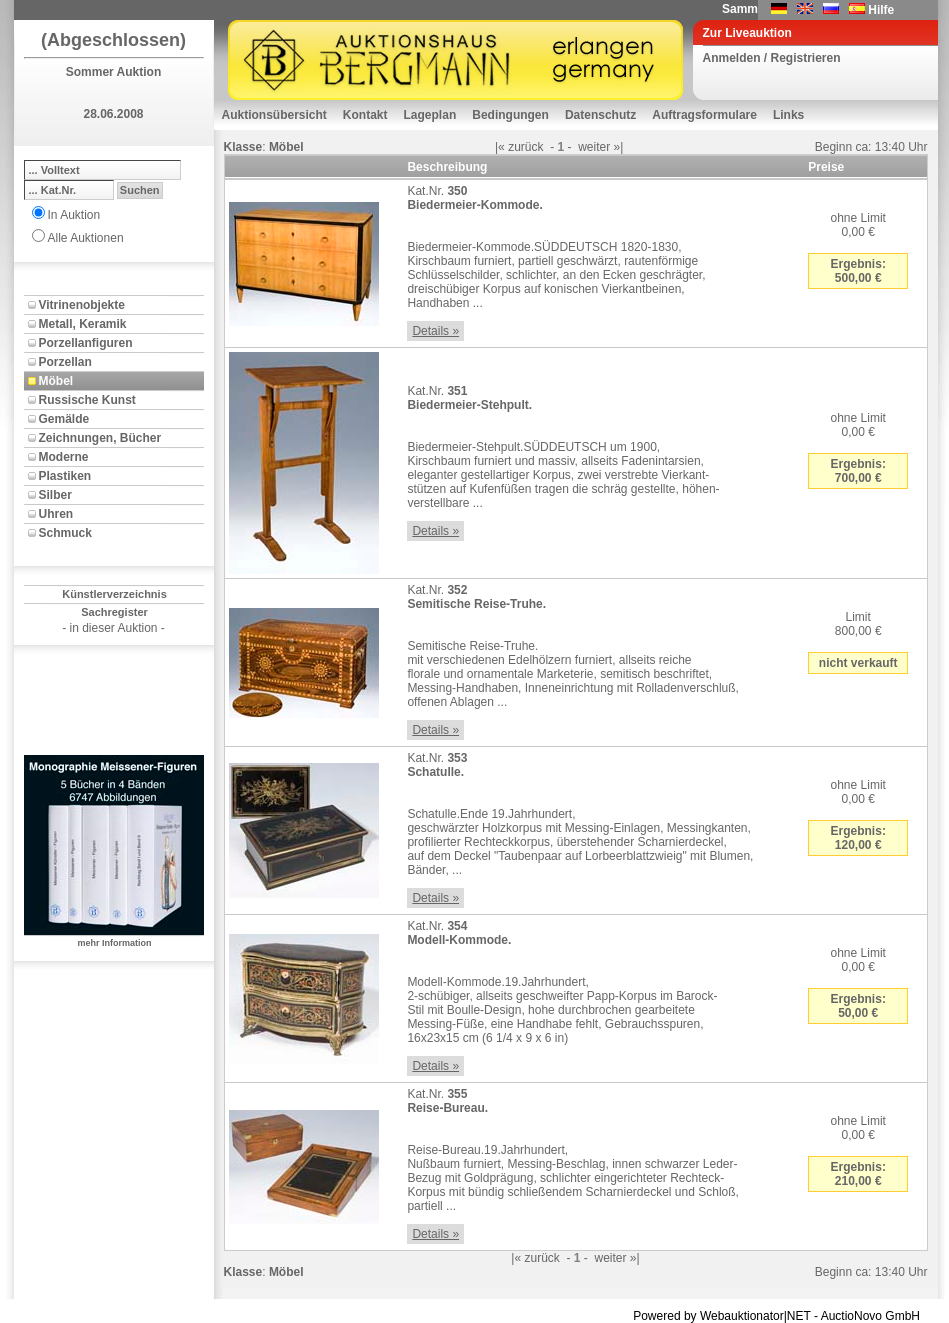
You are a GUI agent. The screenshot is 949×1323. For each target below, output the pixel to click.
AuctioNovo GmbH (870, 1316)
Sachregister (114, 612)
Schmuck (65, 533)
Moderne (64, 457)
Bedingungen (510, 115)
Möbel (56, 381)
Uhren (56, 514)
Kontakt (365, 115)
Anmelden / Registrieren (772, 58)
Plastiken (65, 476)
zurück (525, 147)
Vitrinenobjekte (82, 305)
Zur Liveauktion (747, 33)
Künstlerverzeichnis (114, 594)
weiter (594, 147)
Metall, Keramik (83, 324)
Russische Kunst (87, 400)
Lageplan (430, 115)
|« (500, 147)
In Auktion (74, 215)
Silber (55, 495)
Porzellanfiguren (86, 343)
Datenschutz (600, 115)
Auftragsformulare (704, 115)
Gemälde (64, 419)
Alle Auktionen (86, 238)
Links (788, 115)
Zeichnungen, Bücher (100, 438)
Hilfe (881, 10)
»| (619, 147)
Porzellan (65, 362)
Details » (435, 331)
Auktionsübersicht (274, 115)
